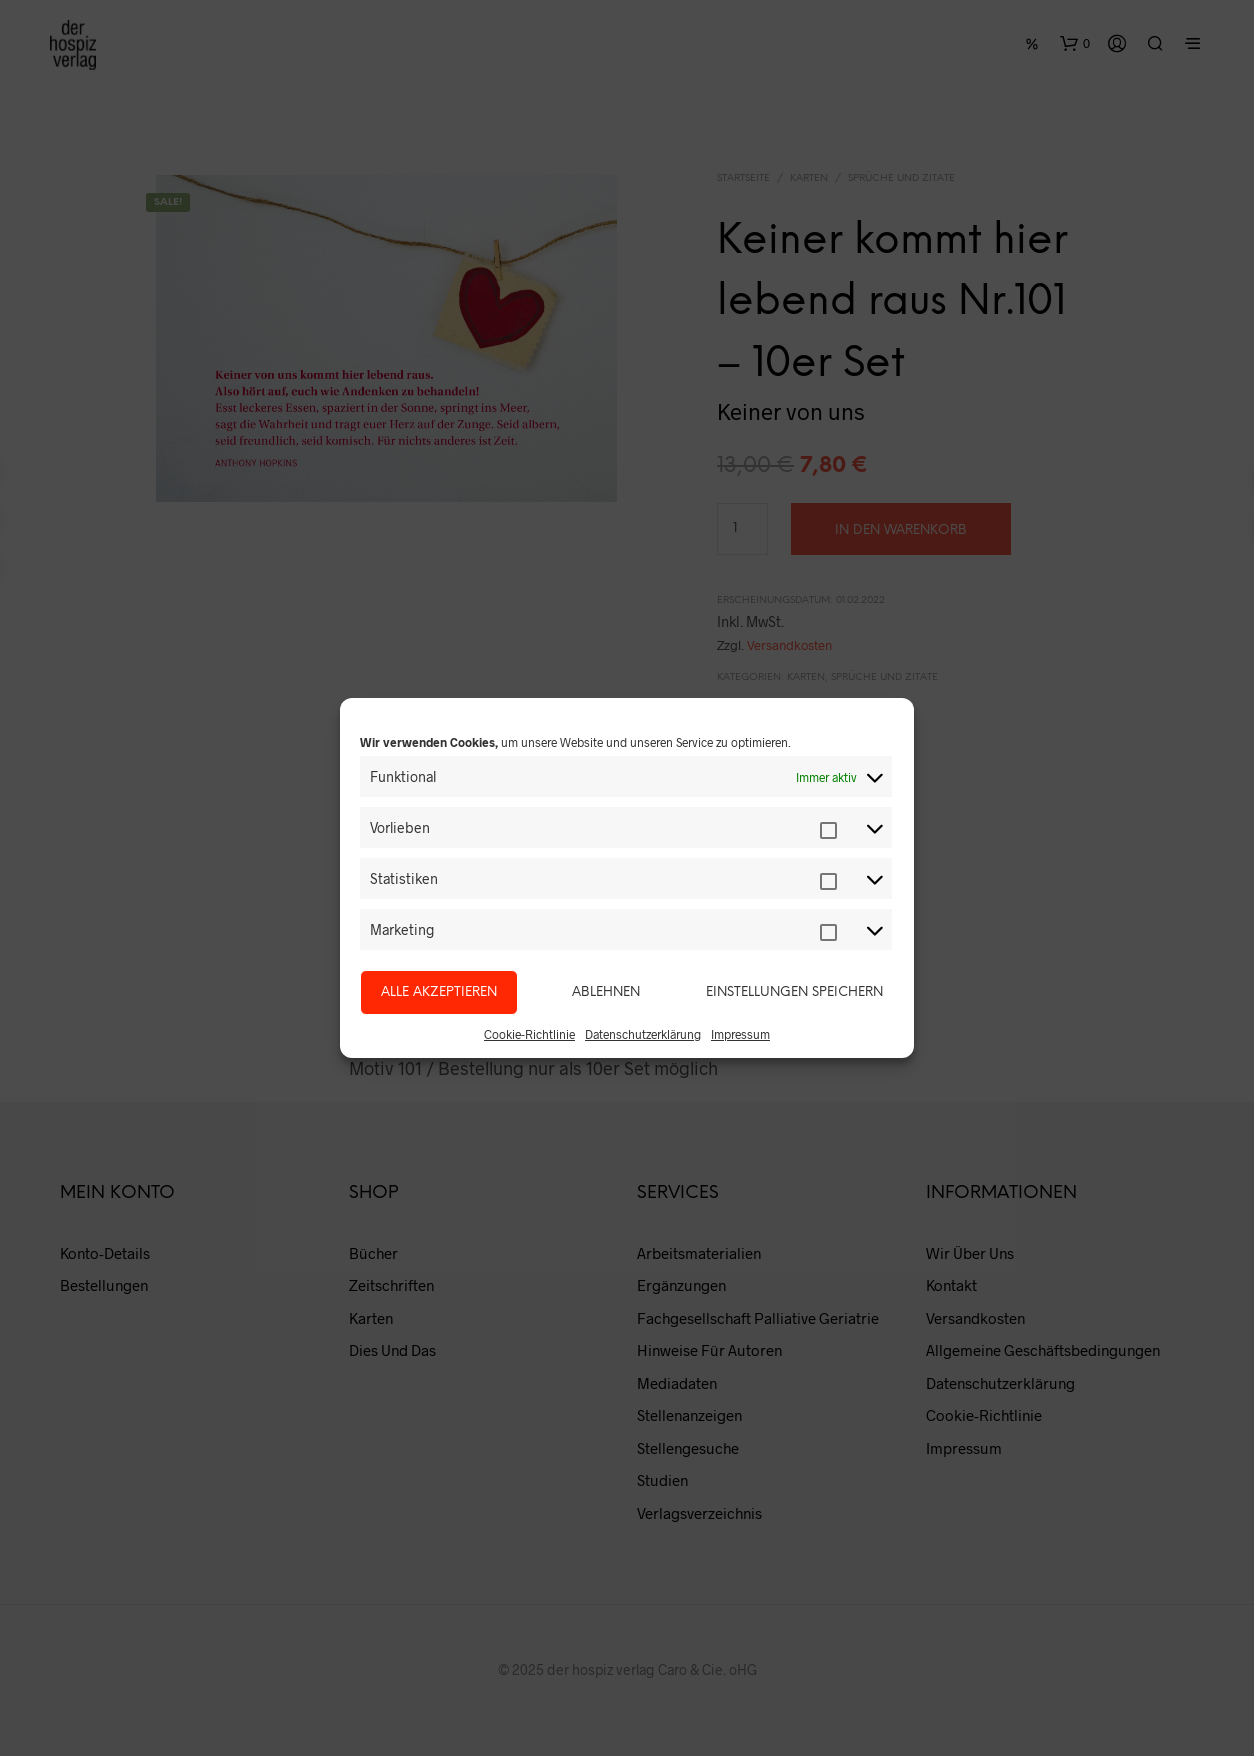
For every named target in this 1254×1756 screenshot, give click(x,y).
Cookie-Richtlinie (529, 1034)
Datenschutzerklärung (643, 1034)
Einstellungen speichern (794, 992)
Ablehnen (606, 992)
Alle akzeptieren (439, 992)
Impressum (740, 1034)
